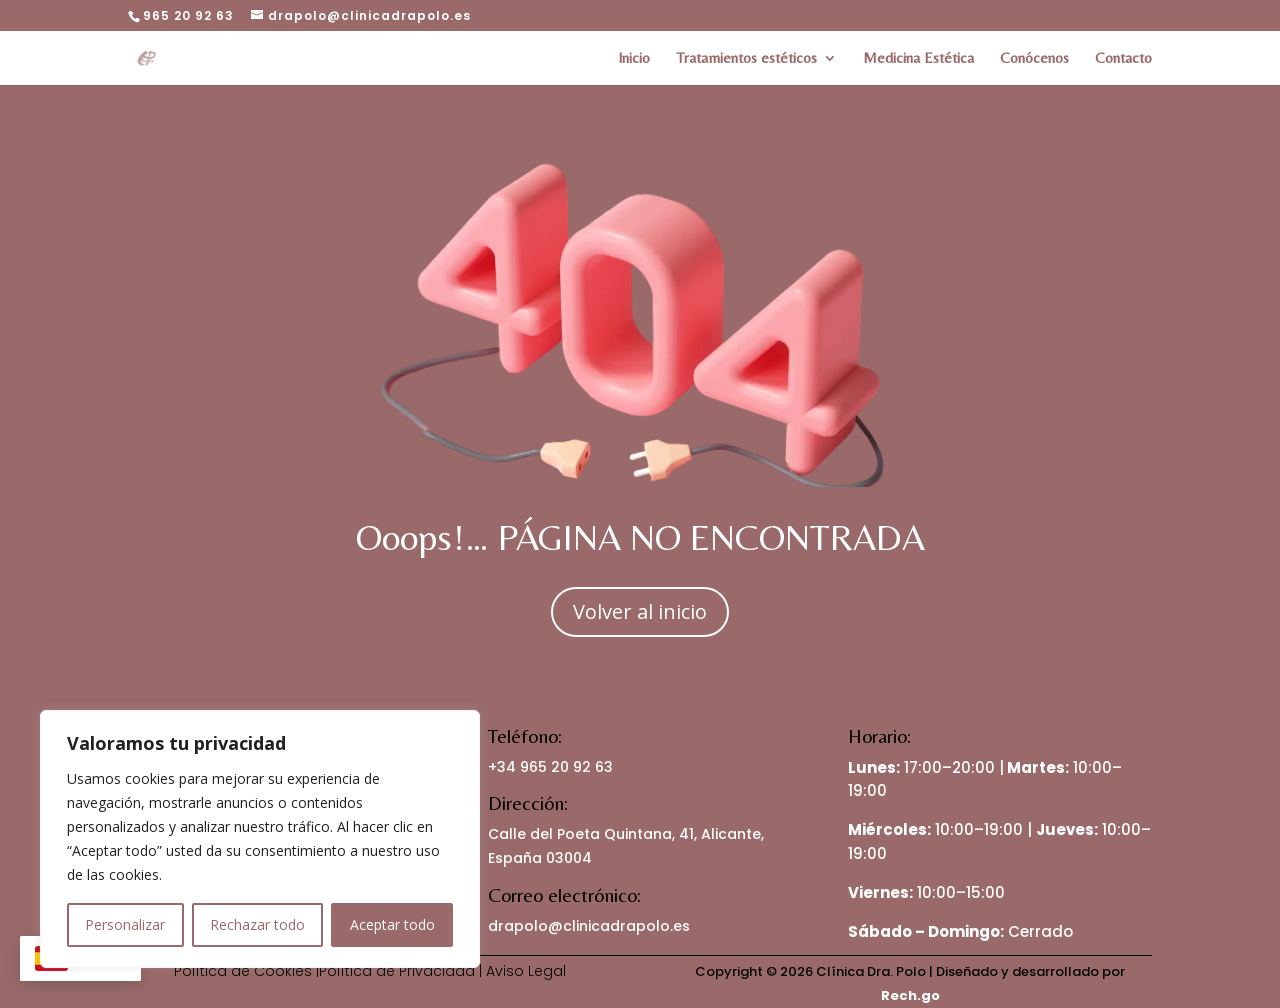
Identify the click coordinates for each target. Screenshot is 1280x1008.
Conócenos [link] (1034, 58)
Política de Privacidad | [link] (402, 971)
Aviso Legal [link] (526, 971)
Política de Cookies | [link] (246, 971)
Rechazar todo (257, 924)
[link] (159, 56)
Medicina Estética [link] (918, 58)
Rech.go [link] (910, 995)
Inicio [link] (634, 58)
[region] (260, 839)
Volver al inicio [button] (640, 611)
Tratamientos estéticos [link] (746, 58)
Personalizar (125, 924)
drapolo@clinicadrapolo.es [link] (589, 926)
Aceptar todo (392, 924)
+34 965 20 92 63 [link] (550, 767)
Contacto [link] (1123, 58)
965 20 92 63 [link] (188, 15)
